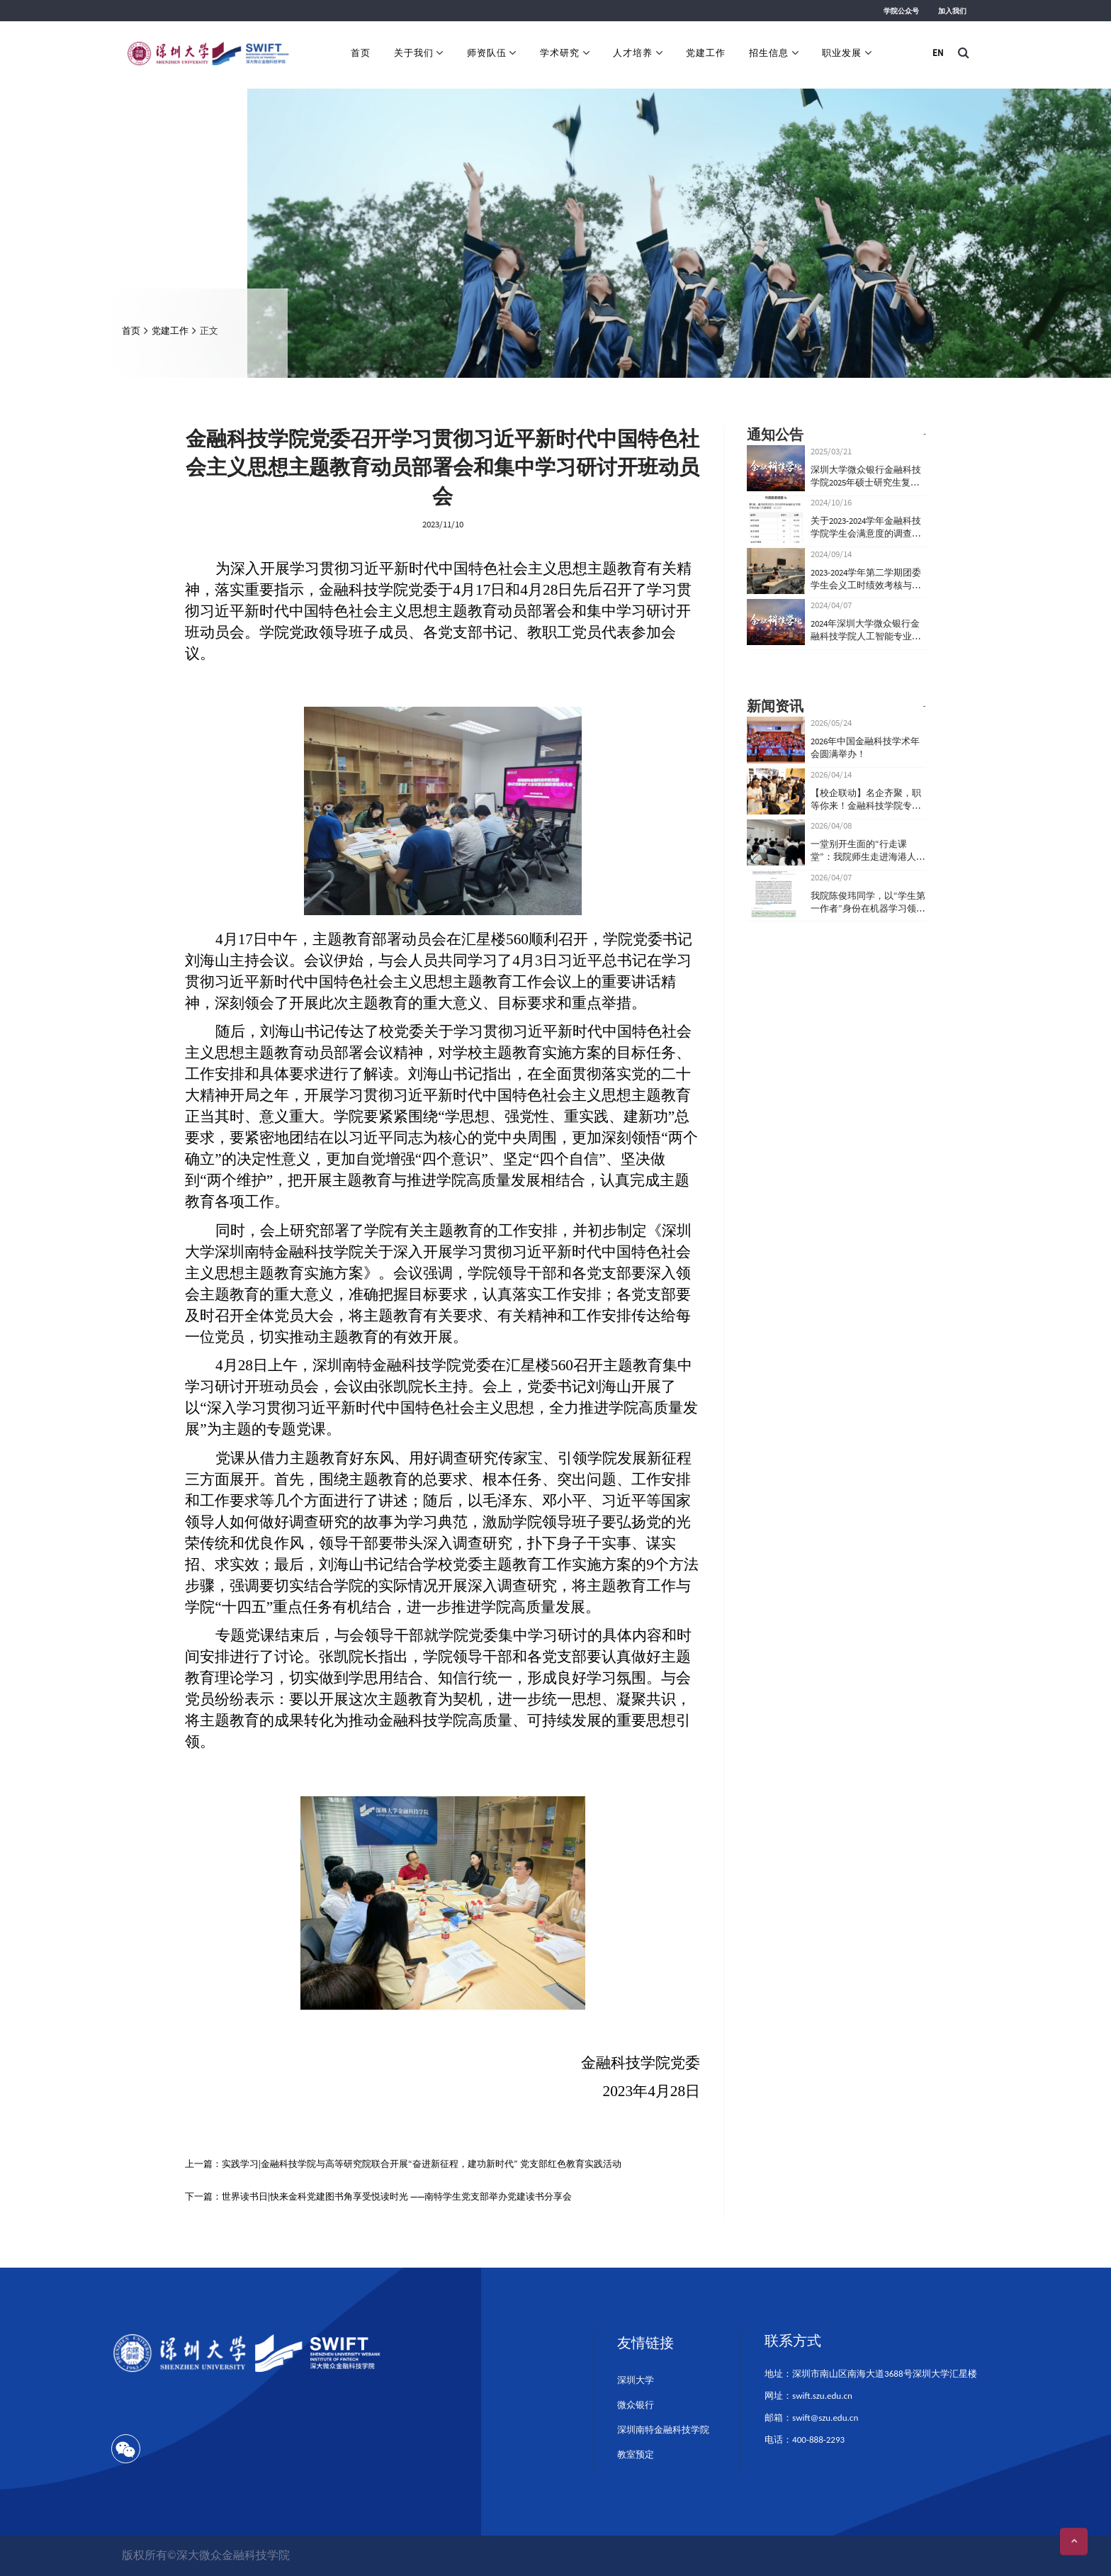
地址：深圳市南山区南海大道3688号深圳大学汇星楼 (870, 2374)
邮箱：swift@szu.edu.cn (811, 2418)
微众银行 (635, 2405)
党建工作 (706, 53)
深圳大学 (635, 2380)
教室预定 (635, 2454)
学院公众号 (901, 11)
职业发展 (842, 53)
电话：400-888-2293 (805, 2440)
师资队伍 (487, 53)
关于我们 (414, 53)
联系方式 (793, 2340)
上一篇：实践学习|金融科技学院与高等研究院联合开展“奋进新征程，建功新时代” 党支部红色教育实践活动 (403, 2164)
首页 (361, 53)
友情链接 (645, 2342)
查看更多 (898, 434)
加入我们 (952, 11)
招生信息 (769, 53)
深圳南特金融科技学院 (663, 2430)
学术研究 (560, 53)
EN (937, 53)
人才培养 (633, 53)
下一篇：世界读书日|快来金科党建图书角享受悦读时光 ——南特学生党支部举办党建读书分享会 (378, 2196)
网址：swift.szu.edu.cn (808, 2396)
